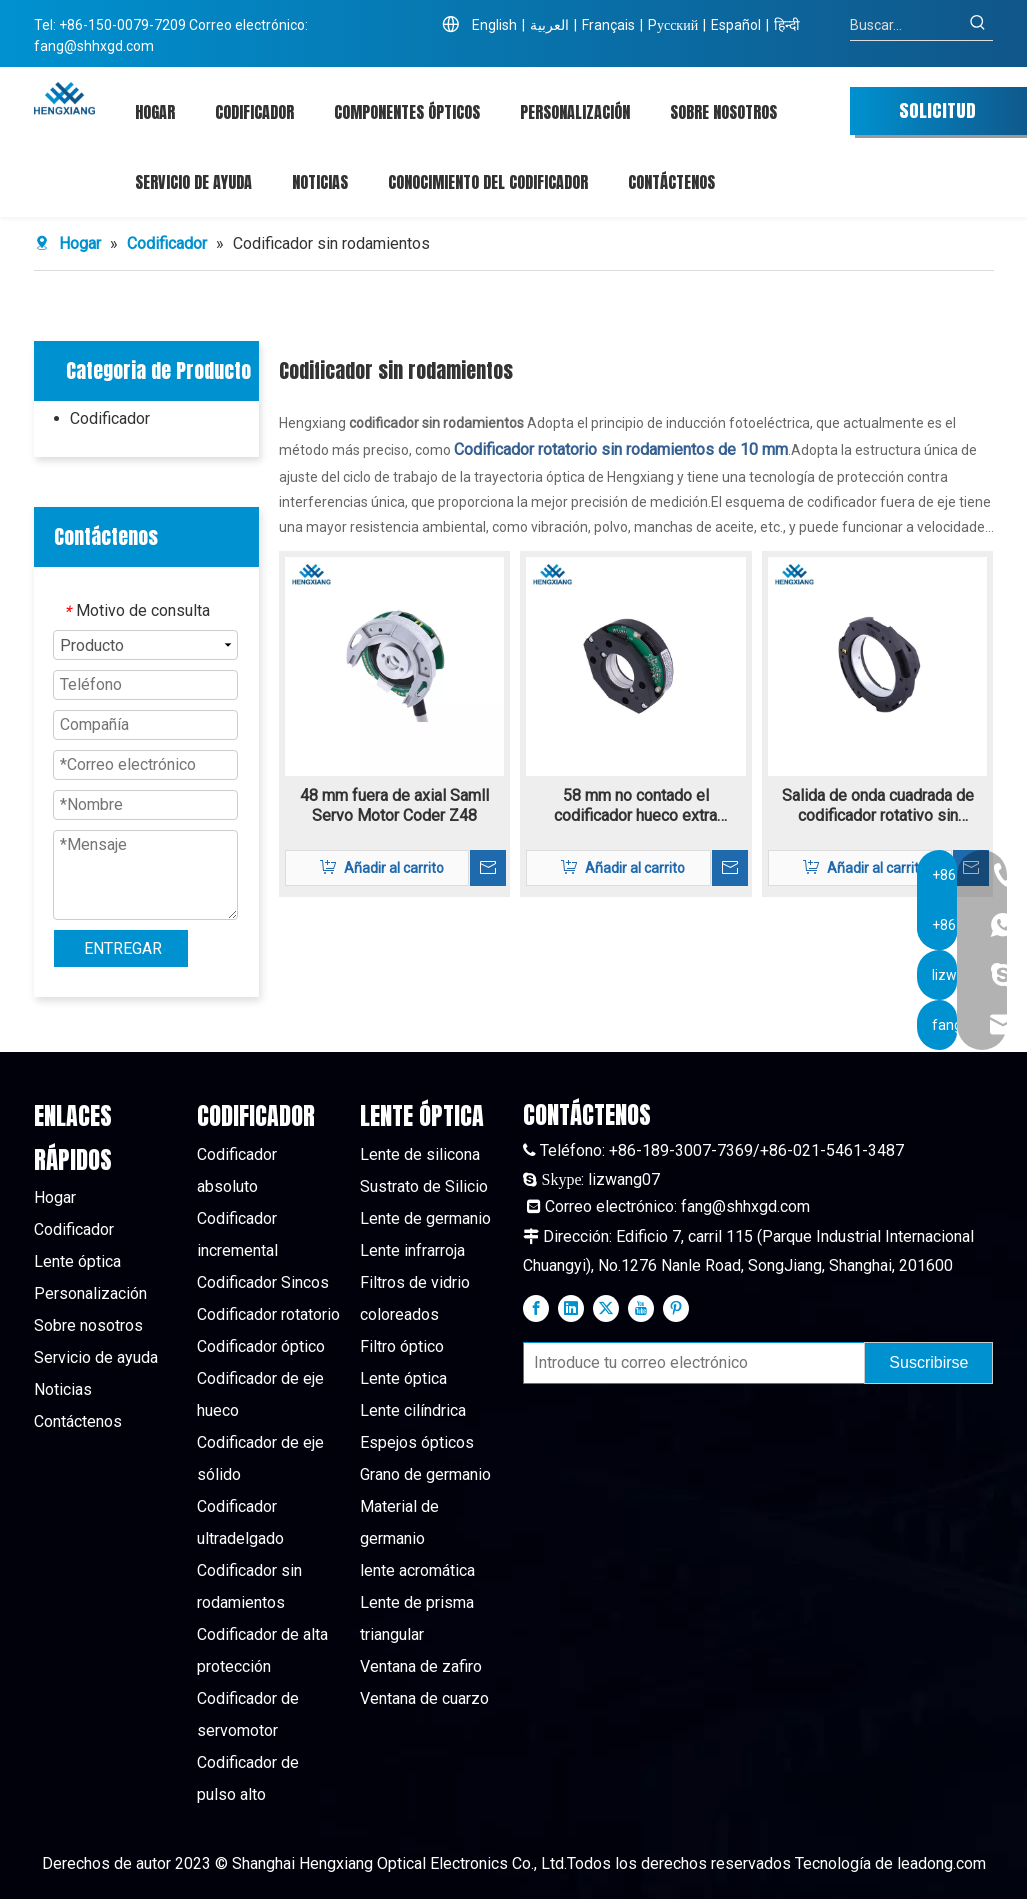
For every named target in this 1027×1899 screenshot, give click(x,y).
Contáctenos (78, 1421)
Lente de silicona (420, 1154)
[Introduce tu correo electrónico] (689, 1363)
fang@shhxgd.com (94, 46)
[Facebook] (536, 1308)
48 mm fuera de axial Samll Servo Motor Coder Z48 (394, 805)
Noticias (63, 1389)
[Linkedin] (571, 1308)
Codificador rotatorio (268, 1314)
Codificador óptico (261, 1346)
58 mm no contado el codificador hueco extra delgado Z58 (635, 806)
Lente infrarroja (412, 1250)
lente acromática (417, 1570)
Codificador (110, 418)
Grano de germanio (425, 1474)
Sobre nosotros (88, 1325)
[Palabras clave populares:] (978, 25)
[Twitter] (606, 1308)
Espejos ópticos (417, 1442)
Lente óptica (77, 1261)
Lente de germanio (425, 1218)
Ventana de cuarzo (424, 1698)
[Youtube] (641, 1308)
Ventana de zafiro (421, 1666)
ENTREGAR (123, 948)
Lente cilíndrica (413, 1410)
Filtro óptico (402, 1346)
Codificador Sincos (263, 1282)
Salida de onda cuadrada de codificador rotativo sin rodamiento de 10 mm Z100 (878, 806)
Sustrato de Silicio (424, 1186)
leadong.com (941, 1863)
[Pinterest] (676, 1308)
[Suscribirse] (928, 1363)
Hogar (55, 1197)
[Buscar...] (906, 25)
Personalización (90, 1293)
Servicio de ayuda (96, 1357)
